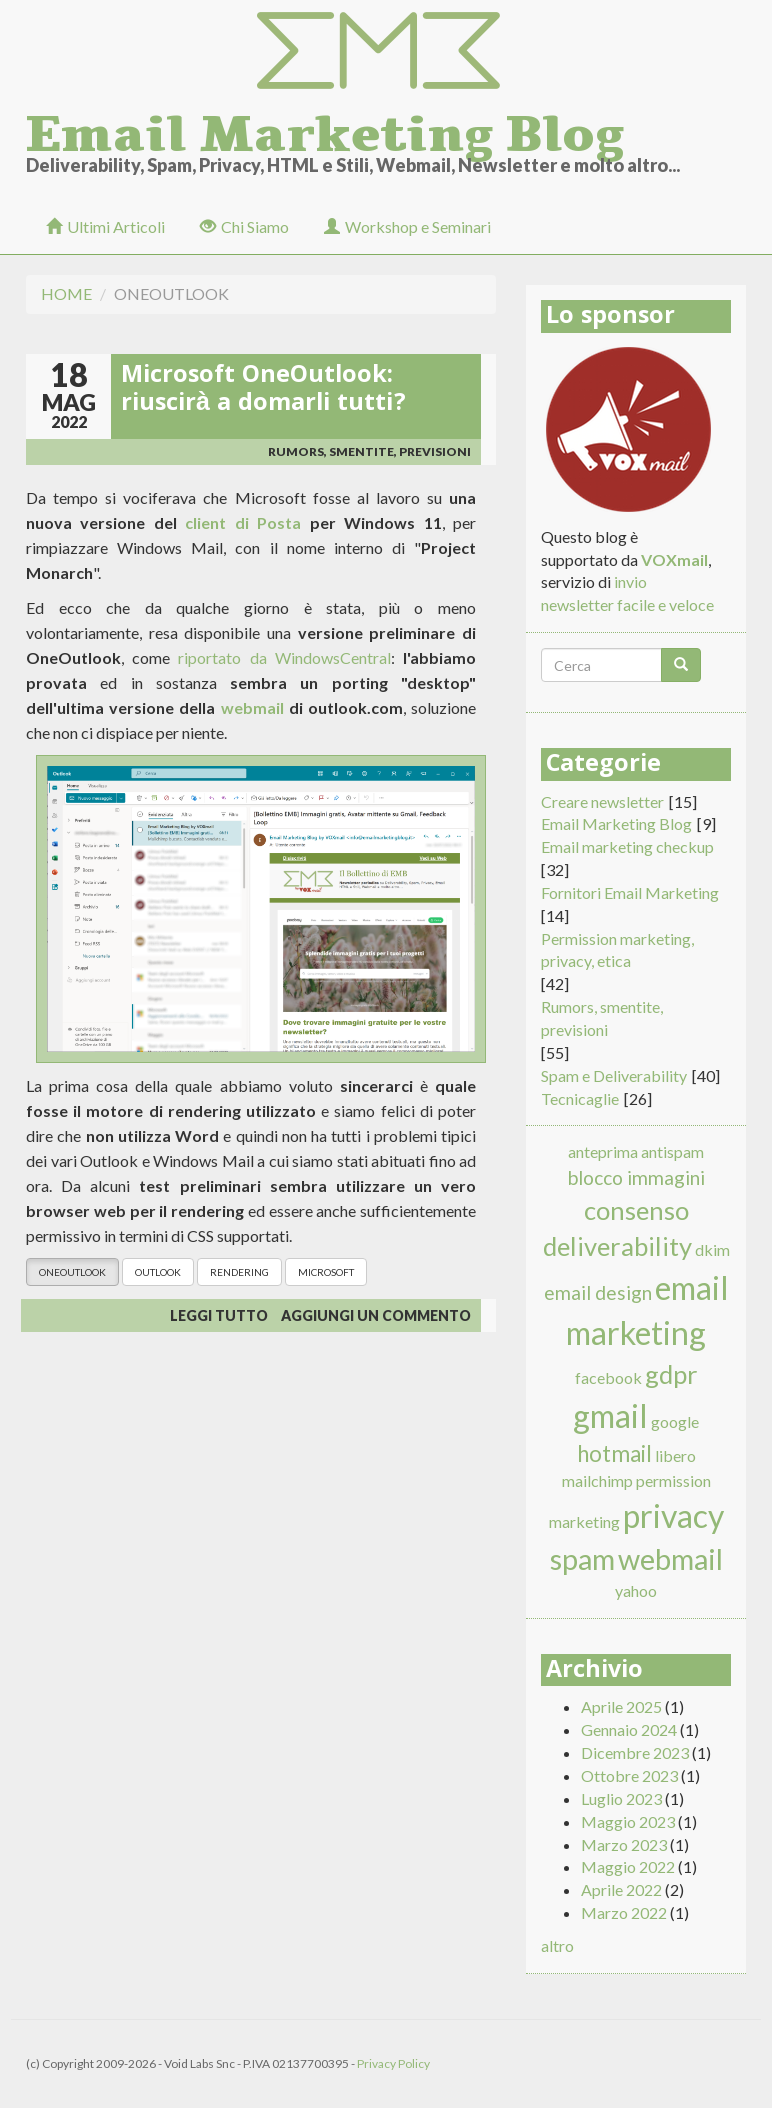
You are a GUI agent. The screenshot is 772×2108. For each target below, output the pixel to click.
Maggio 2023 (628, 1821)
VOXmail (674, 559)
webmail (252, 707)
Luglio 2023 (621, 1798)
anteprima (603, 1151)
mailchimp (597, 1480)
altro (557, 1945)
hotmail (614, 1453)
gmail (610, 1415)
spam (582, 1559)
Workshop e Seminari (407, 226)
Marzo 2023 (624, 1844)
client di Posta (243, 522)
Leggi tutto (219, 1315)
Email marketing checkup (627, 846)
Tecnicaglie (580, 1098)
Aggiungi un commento (376, 1315)
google (675, 1421)
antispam (672, 1151)
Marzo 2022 (624, 1912)
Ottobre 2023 (629, 1775)
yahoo (636, 1590)
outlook (158, 1272)
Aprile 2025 (621, 1706)
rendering (239, 1272)
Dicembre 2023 (635, 1752)
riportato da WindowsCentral (284, 657)
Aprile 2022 (621, 1889)
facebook (608, 1377)
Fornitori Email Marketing (630, 892)
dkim (712, 1249)
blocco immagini (636, 1177)
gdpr (671, 1374)
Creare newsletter (602, 801)
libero (675, 1455)
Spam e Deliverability (614, 1075)
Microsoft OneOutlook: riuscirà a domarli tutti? (263, 391)
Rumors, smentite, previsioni (369, 451)
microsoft (326, 1272)
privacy (673, 1515)
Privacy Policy (393, 2063)
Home (66, 293)
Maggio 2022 (628, 1866)
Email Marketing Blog (325, 128)
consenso (636, 1210)
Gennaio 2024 (629, 1729)
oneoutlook (72, 1272)
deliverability (617, 1246)
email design (598, 1292)
